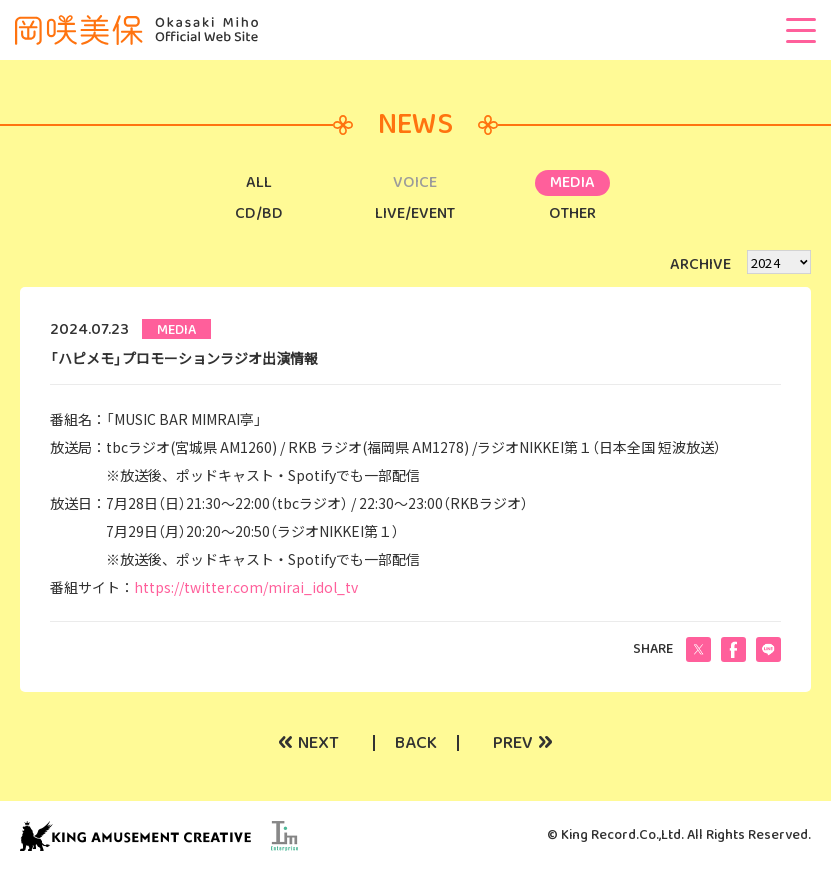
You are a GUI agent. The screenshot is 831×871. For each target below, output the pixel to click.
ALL (259, 182)
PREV (523, 743)
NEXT (308, 743)
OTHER (572, 213)
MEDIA (572, 182)
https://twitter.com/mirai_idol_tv (246, 587)
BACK (416, 743)
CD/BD (259, 213)
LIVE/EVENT (415, 213)
